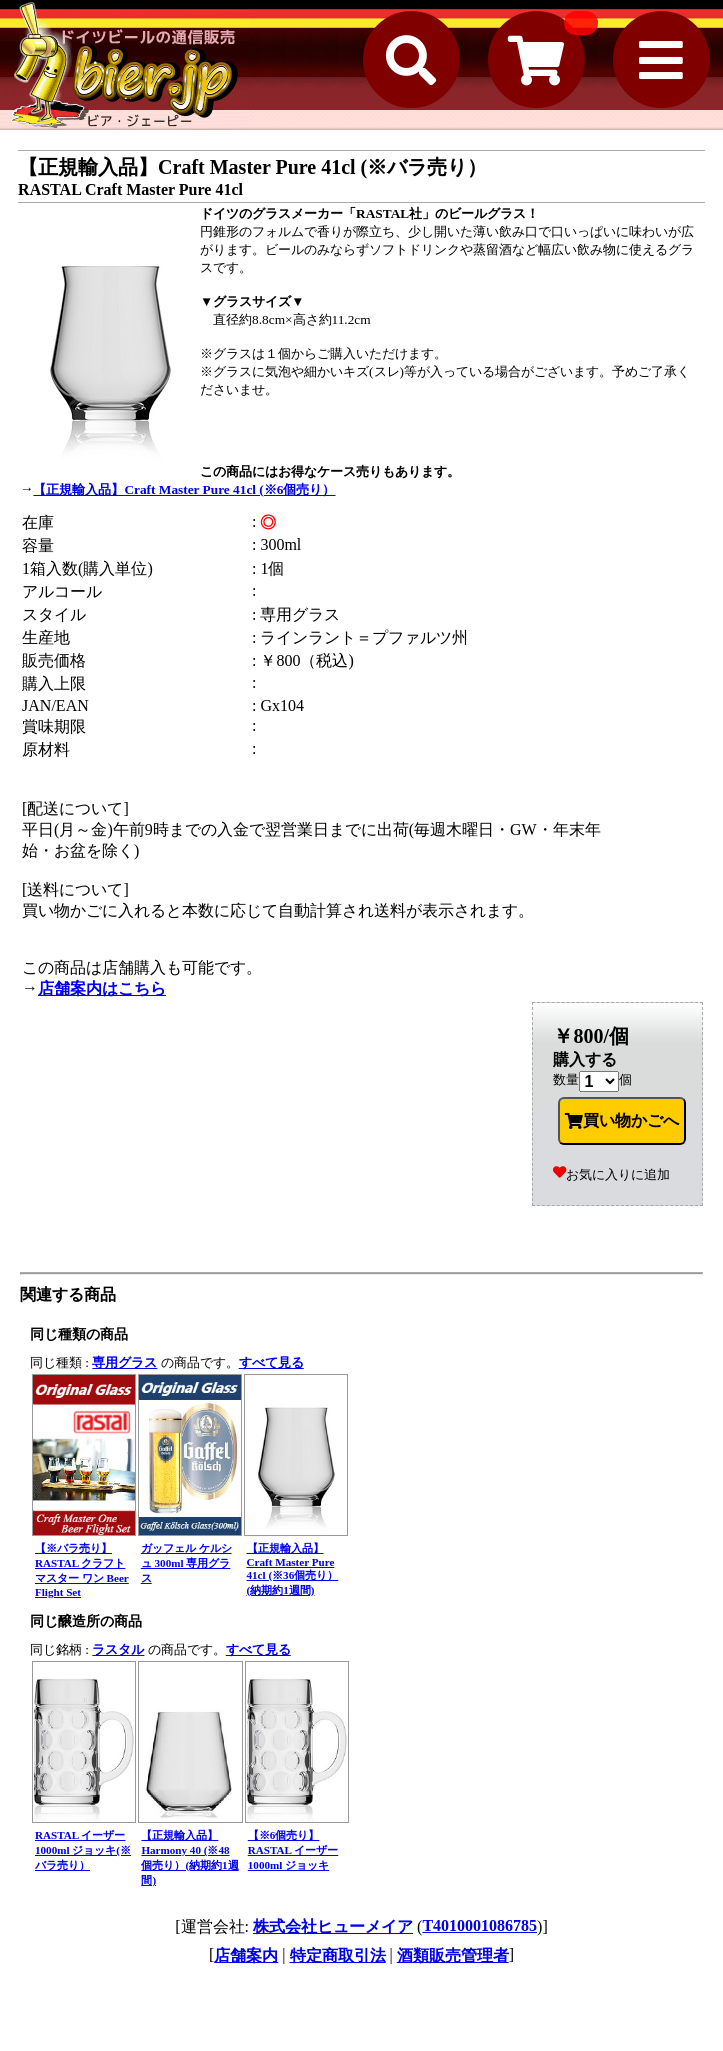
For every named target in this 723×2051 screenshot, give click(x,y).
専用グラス (124, 1362)
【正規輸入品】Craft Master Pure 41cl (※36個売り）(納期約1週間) (293, 1569)
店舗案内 (246, 1955)
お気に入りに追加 (611, 1174)
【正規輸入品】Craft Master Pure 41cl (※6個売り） (184, 489)
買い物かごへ (622, 1121)
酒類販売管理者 (453, 1955)
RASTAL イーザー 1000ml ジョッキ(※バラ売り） (83, 1850)
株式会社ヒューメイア (333, 1926)
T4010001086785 (479, 1925)
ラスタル (118, 1649)
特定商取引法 (338, 1955)
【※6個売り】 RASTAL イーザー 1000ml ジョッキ (293, 1850)
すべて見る (271, 1362)
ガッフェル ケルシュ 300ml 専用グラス (186, 1563)
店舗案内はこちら (102, 988)
